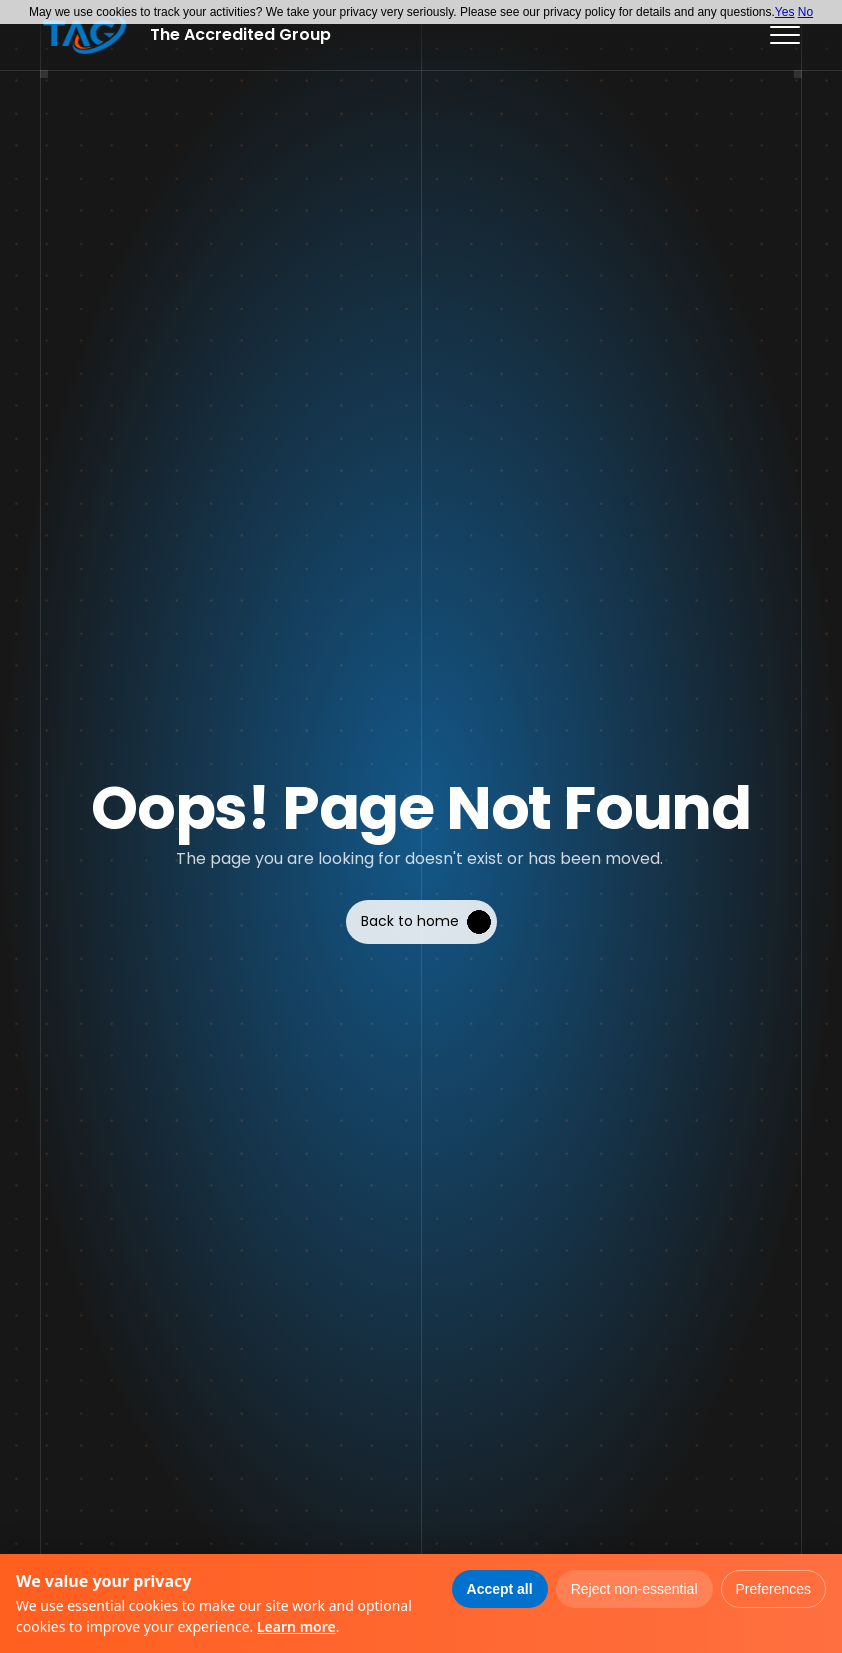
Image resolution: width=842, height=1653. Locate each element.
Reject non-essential (634, 1589)
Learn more (296, 1626)
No (805, 12)
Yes (785, 12)
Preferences (773, 1589)
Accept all (500, 1589)
